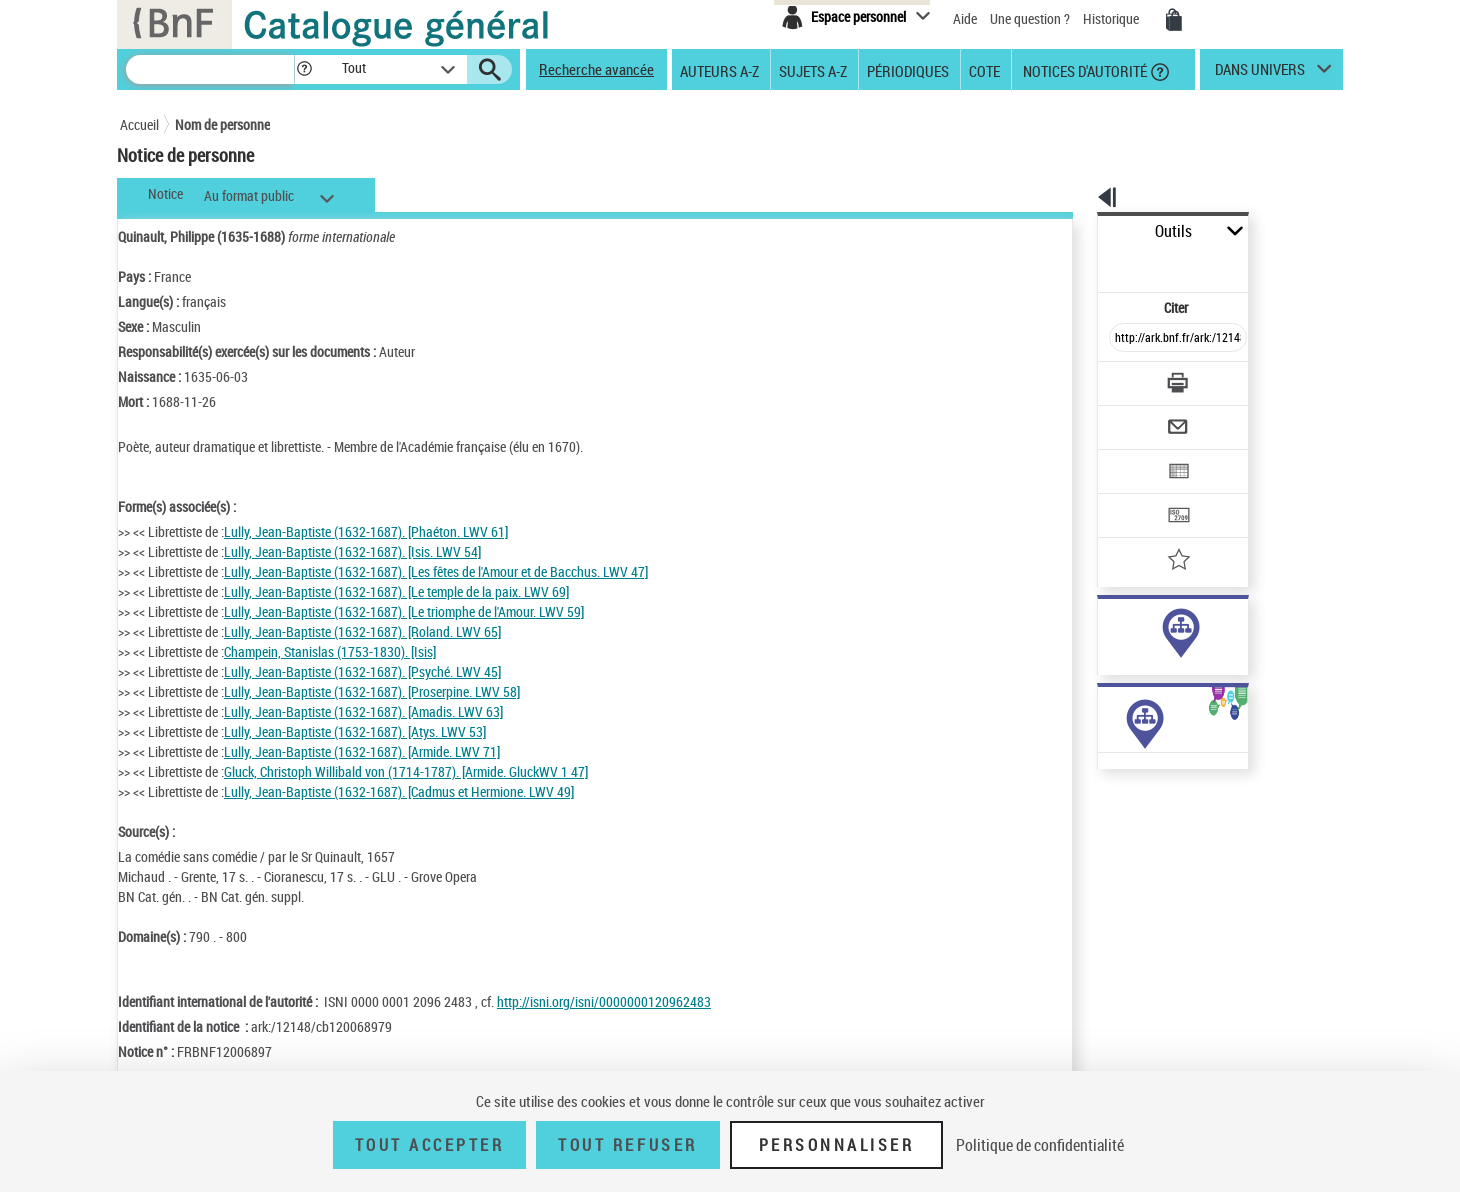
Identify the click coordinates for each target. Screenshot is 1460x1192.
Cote (984, 70)
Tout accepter (430, 1145)
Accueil (139, 124)
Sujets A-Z (813, 70)
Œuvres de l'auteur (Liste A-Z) (1130, 818)
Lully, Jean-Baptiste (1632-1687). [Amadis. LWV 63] (363, 711)
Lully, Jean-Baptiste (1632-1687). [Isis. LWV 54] (352, 551)
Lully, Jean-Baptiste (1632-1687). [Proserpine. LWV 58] (372, 691)
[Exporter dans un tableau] (1136, 417)
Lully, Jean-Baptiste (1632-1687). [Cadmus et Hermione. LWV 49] (399, 791)
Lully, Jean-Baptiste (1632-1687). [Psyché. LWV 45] (362, 671)
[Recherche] (210, 69)
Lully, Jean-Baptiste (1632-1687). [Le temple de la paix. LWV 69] (396, 591)
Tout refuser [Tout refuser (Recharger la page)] (627, 1145)
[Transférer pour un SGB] (1130, 456)
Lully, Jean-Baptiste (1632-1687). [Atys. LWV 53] (355, 731)
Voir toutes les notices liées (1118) (1160, 689)
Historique (1112, 18)
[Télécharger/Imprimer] (1125, 339)
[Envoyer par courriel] (1121, 378)
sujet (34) (1103, 648)
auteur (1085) (1115, 628)
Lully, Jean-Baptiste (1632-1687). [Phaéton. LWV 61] (366, 531)
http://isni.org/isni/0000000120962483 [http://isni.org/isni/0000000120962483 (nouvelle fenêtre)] (604, 1001)
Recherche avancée (596, 69)
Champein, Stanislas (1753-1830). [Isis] (330, 651)
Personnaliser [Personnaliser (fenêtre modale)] (837, 1145)
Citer (1090, 263)
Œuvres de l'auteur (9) (1109, 798)
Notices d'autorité (1083, 70)
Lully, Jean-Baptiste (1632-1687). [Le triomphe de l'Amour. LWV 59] (404, 611)
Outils (1075, 231)
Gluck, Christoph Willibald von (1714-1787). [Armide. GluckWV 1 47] (406, 771)
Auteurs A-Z (719, 70)
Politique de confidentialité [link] (1040, 1145)
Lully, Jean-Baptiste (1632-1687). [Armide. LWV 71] (362, 751)
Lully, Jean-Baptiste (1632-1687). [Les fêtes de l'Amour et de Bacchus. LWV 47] (436, 571)
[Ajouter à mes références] (1134, 495)
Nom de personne (222, 124)
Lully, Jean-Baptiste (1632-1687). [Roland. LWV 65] (362, 631)
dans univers (1260, 74)
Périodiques (908, 70)
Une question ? (1030, 18)
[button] (304, 69)
